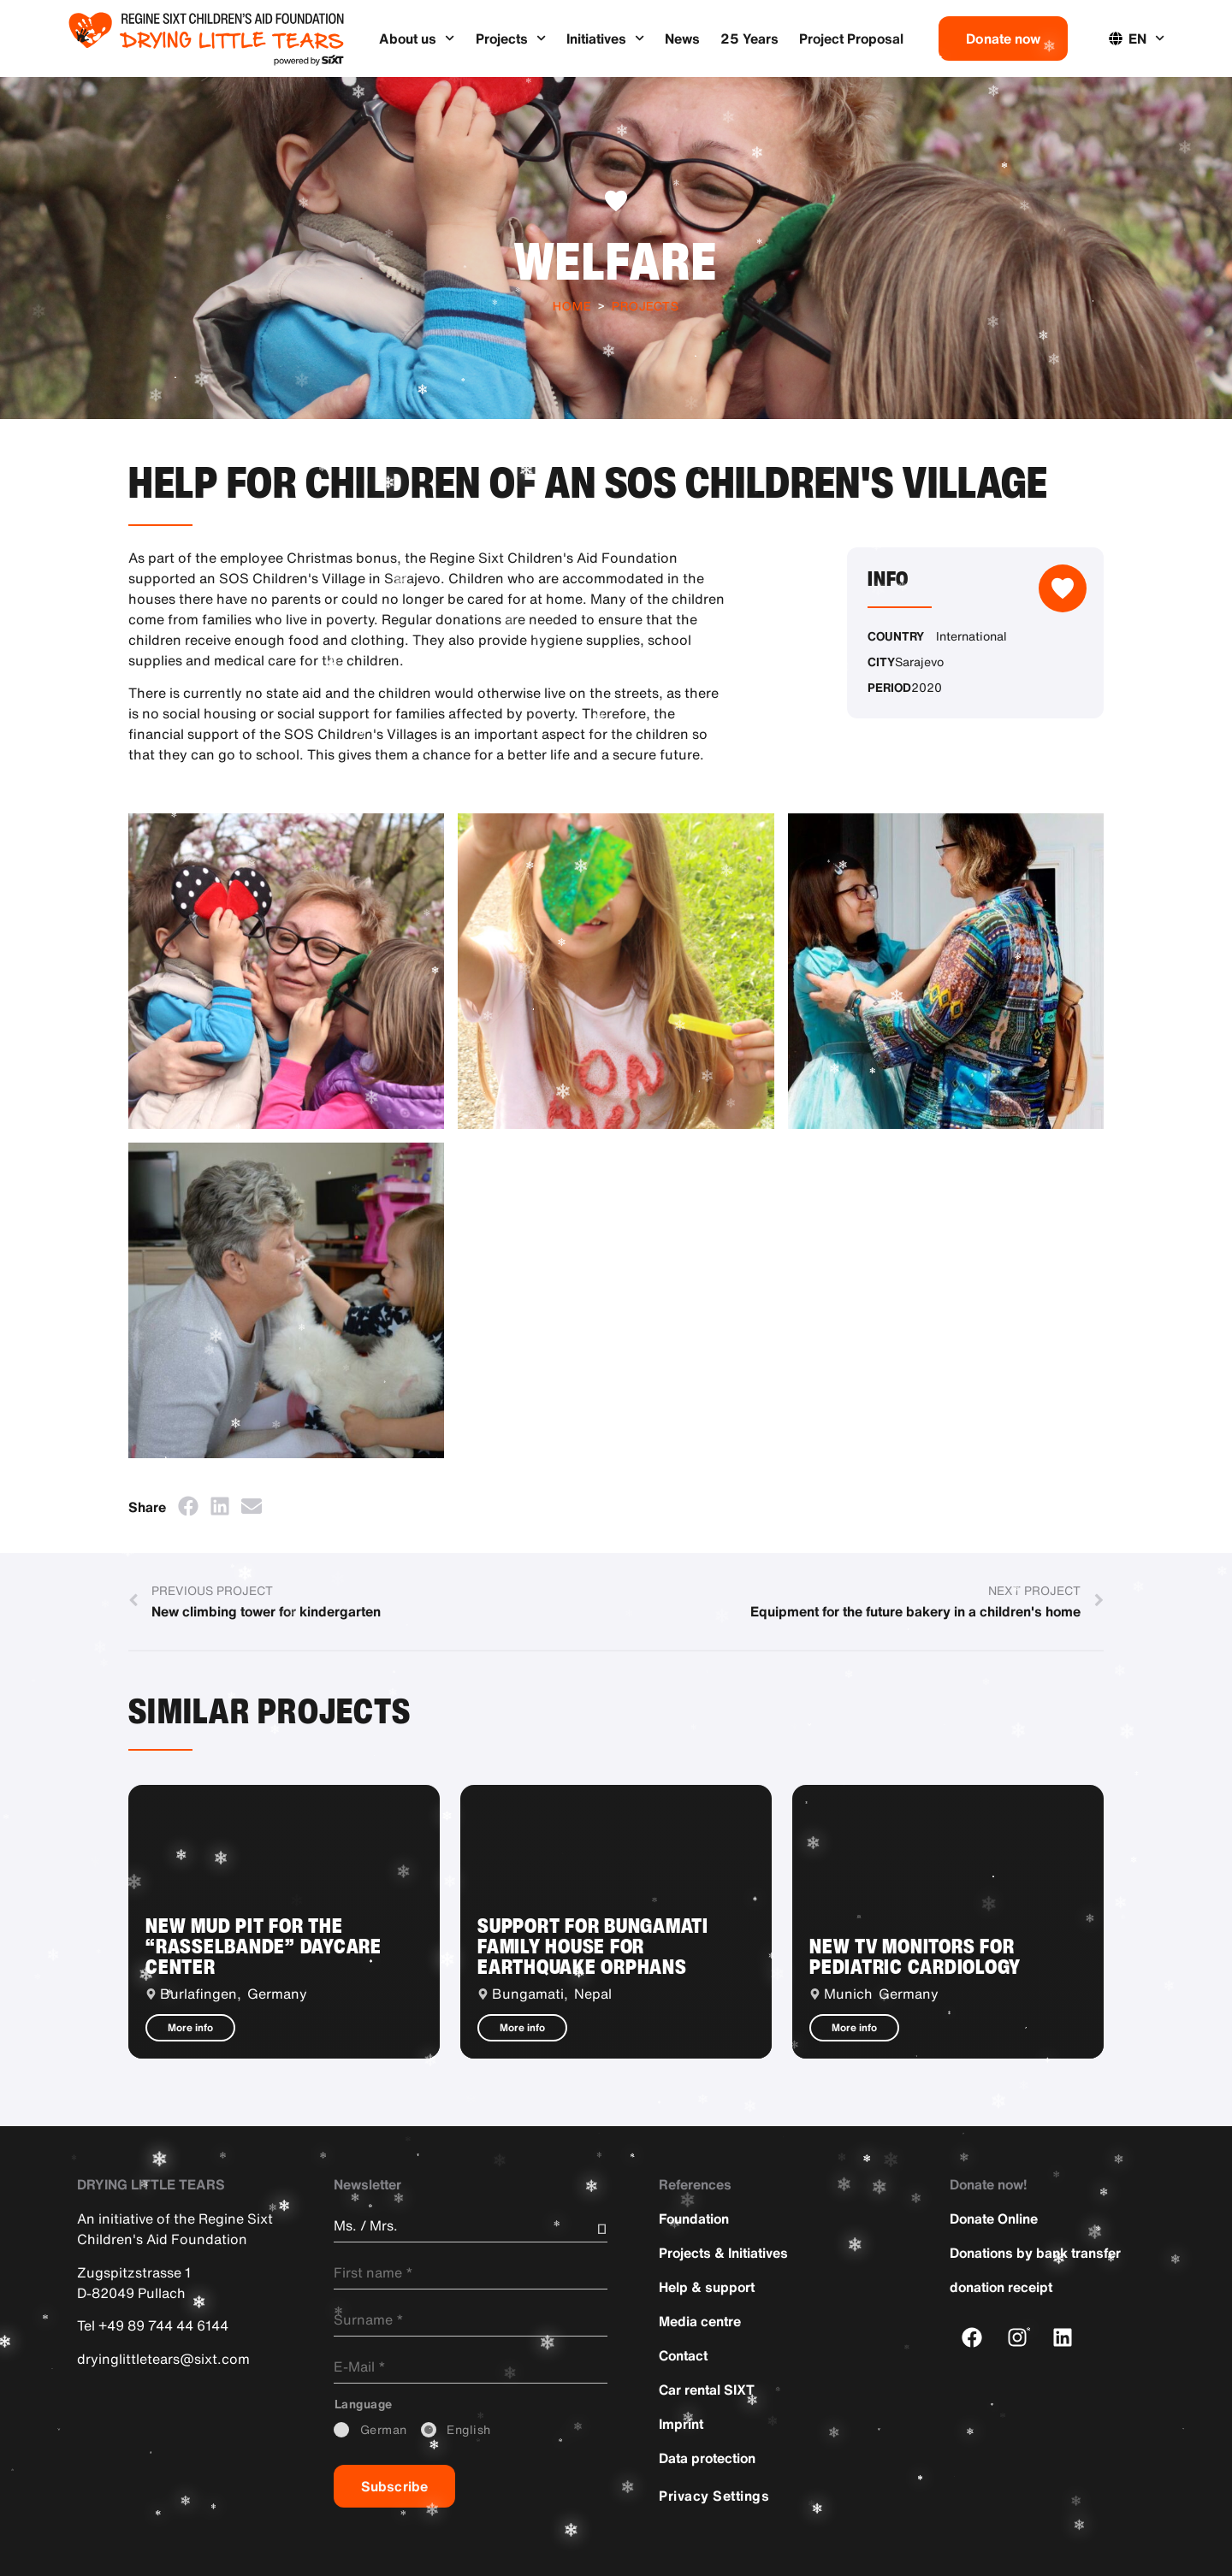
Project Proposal (851, 38)
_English (469, 2430)
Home (572, 306)
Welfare (615, 260)
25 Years (749, 38)
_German (383, 2430)
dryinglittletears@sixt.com (163, 2359)
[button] (187, 1505)
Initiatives (605, 38)
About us (416, 38)
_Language (364, 2404)
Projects (511, 38)
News (682, 38)
